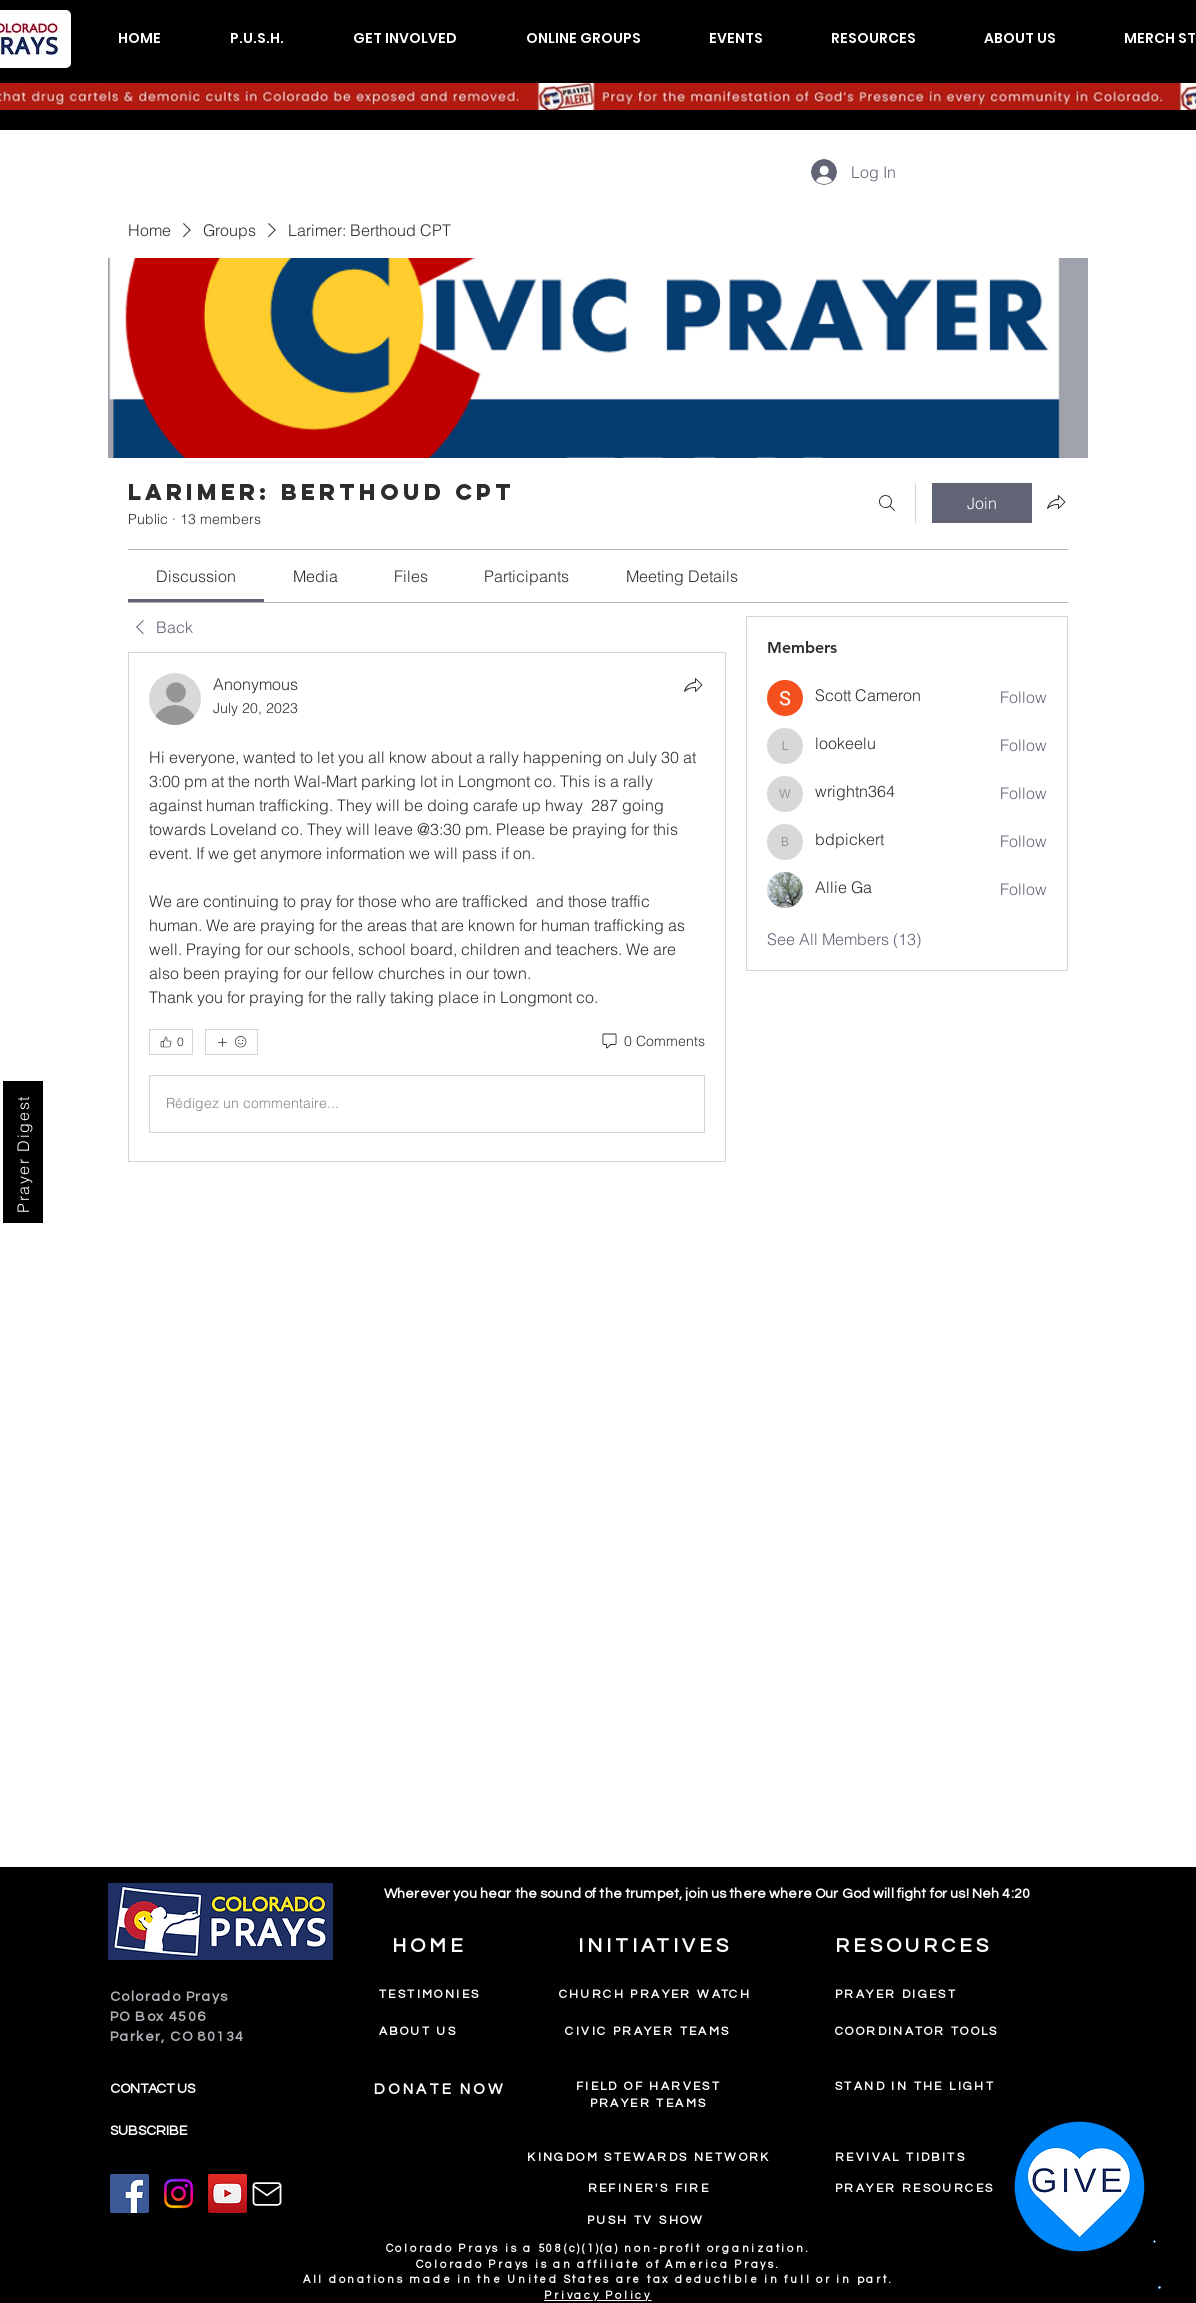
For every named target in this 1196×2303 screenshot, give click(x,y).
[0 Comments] (652, 1042)
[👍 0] (171, 1042)
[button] (256, 38)
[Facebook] (129, 2193)
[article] (427, 907)
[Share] (693, 685)
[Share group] (1056, 502)
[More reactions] (231, 1042)
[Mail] (267, 2194)
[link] (196, 576)
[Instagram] (178, 2193)
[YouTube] (227, 2193)
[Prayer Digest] (23, 1152)
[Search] (887, 503)
